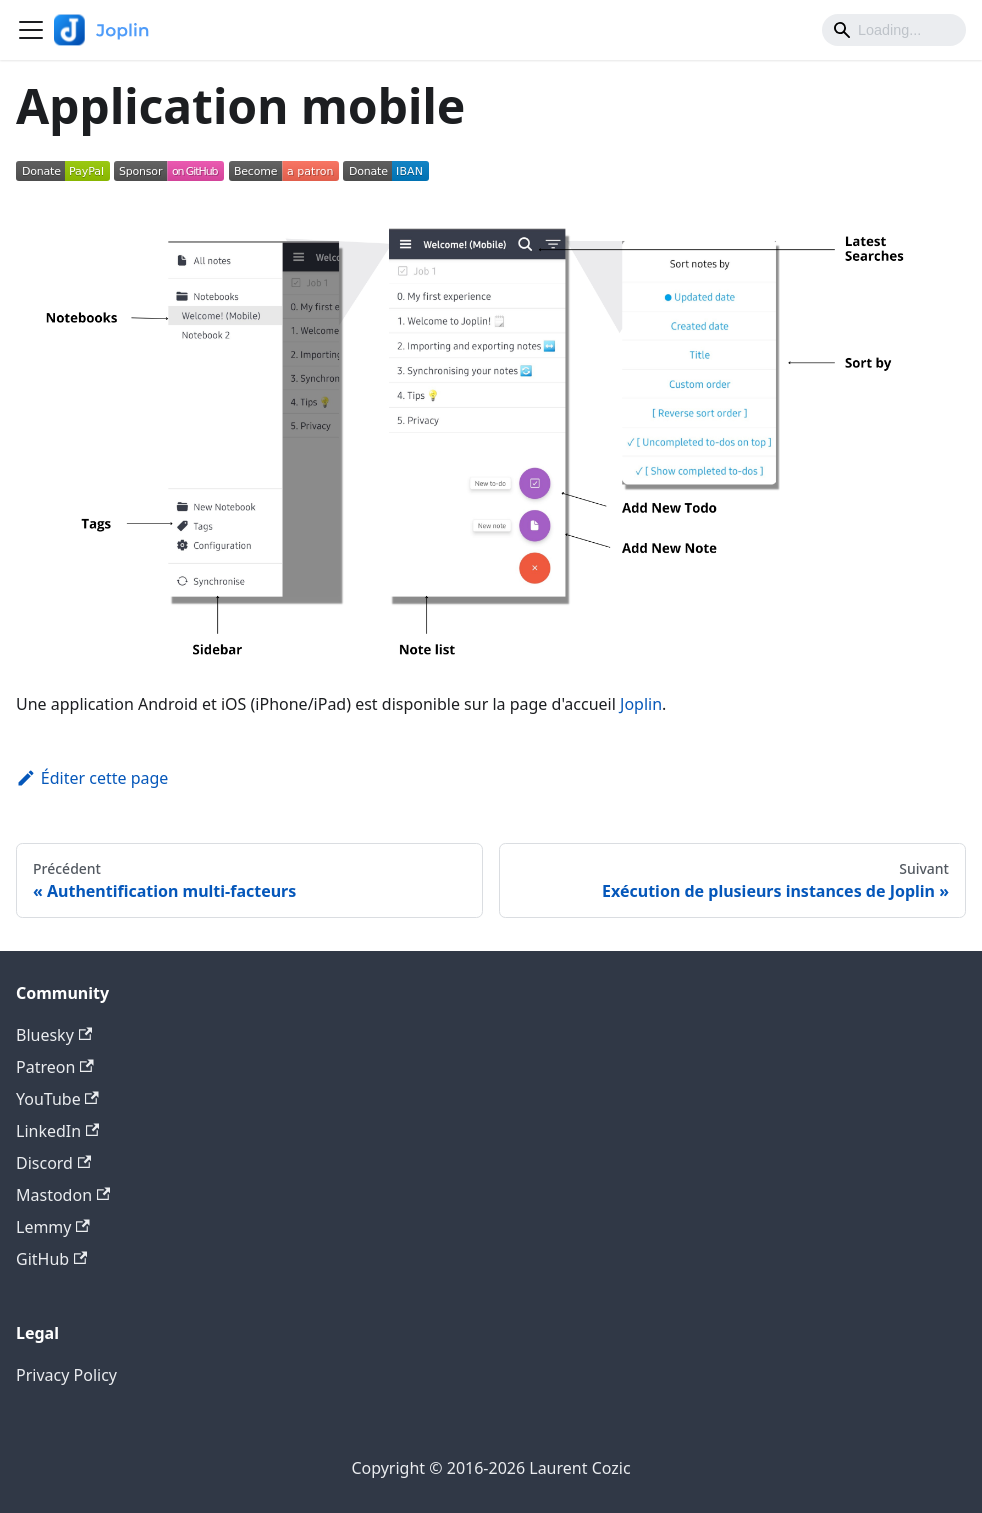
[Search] (894, 30)
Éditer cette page (92, 778)
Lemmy (53, 1227)
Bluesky (54, 1035)
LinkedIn (57, 1131)
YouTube (57, 1099)
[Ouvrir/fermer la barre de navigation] (31, 30)
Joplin (641, 704)
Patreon (55, 1067)
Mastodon (63, 1195)
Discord (53, 1163)
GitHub (51, 1259)
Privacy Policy (66, 1375)
